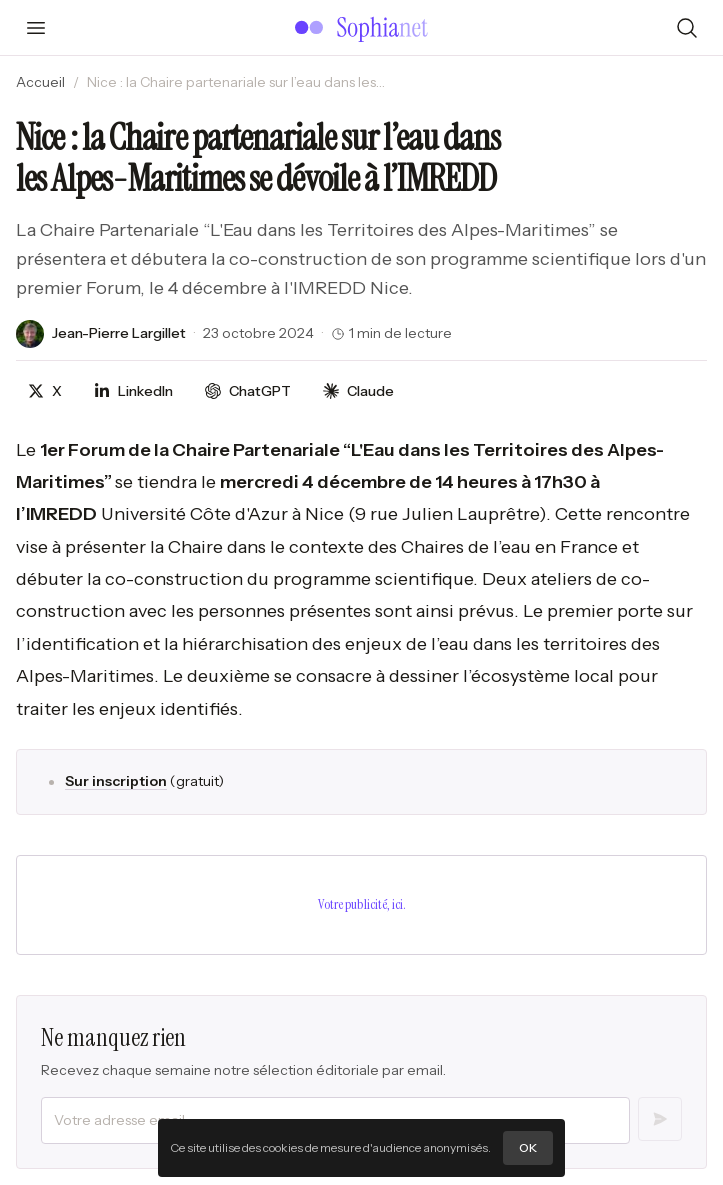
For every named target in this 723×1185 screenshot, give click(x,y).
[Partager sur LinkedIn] (133, 391)
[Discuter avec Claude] (358, 391)
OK (528, 1147)
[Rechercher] (687, 28)
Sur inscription (116, 781)
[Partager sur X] (45, 391)
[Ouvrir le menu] (36, 28)
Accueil (40, 82)
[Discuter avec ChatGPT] (248, 391)
